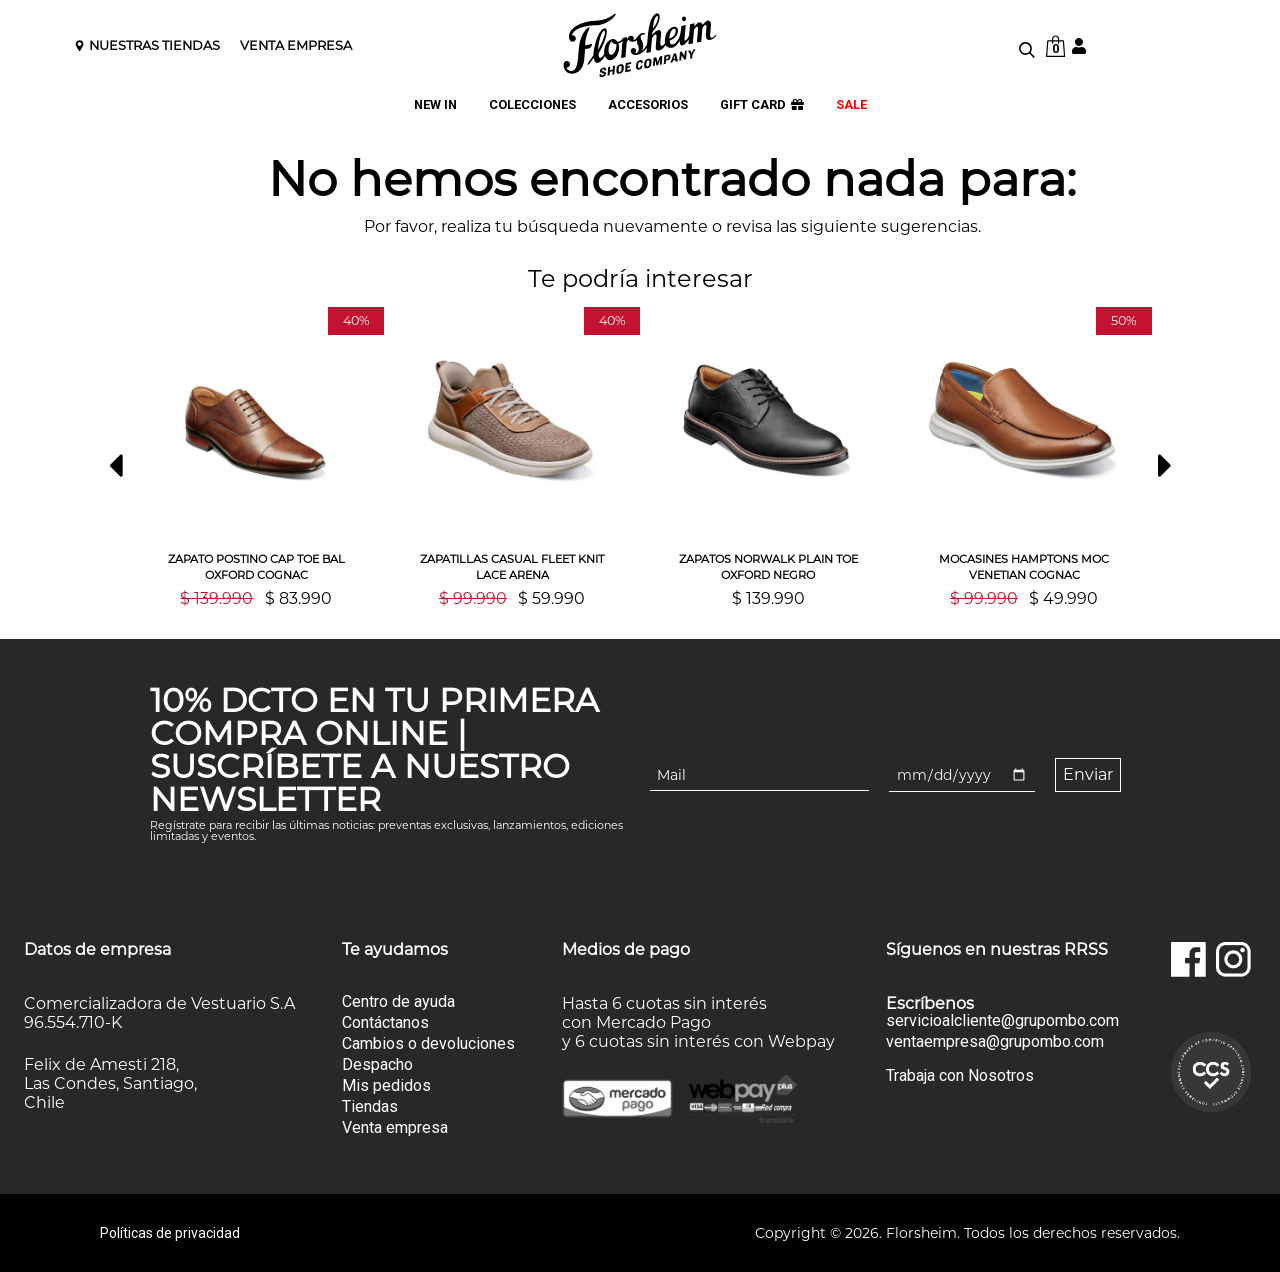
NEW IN (435, 105)
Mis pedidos (386, 1085)
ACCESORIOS (648, 105)
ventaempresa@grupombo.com (995, 1042)
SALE (851, 105)
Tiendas (370, 1106)
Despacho (377, 1064)
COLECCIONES (532, 105)
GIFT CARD (762, 105)
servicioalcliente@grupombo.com (1002, 1021)
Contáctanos (385, 1022)
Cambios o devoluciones (428, 1043)
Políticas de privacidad (170, 1233)
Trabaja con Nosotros (960, 1075)
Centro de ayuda (398, 1001)
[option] (256, 457)
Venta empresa (395, 1127)
